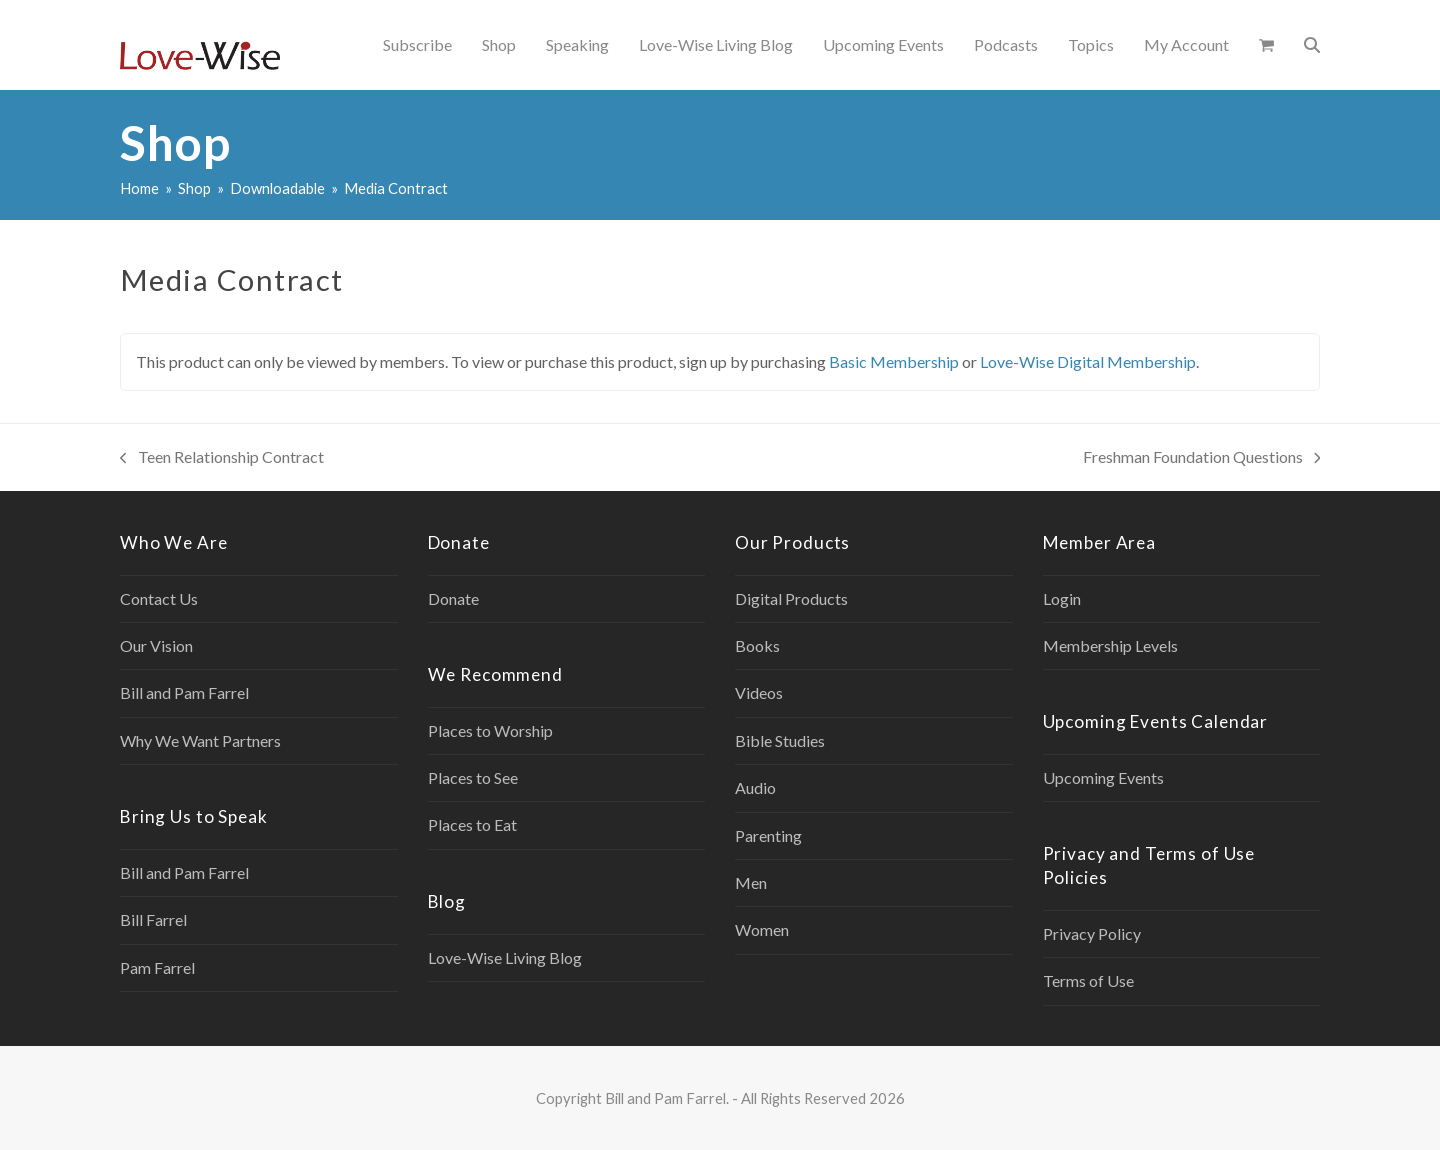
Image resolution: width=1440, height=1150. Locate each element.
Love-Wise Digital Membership (1088, 361)
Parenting (768, 835)
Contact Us (159, 598)
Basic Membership (894, 361)
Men (751, 882)
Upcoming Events (1103, 777)
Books (757, 645)
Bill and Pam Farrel (184, 692)
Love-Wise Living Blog (505, 957)
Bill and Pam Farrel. (667, 1098)
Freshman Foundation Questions (1202, 458)
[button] (1266, 45)
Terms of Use (1088, 980)
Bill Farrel (153, 919)
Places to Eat (472, 824)
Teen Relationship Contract (222, 458)
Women (762, 929)
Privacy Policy (1092, 933)
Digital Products (791, 598)
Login (1062, 598)
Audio (755, 787)
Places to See (473, 777)
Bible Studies (780, 740)
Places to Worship (490, 730)
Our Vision (156, 645)
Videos (759, 692)
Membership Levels (1110, 645)
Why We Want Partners (200, 740)
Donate (453, 598)
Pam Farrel (157, 967)
